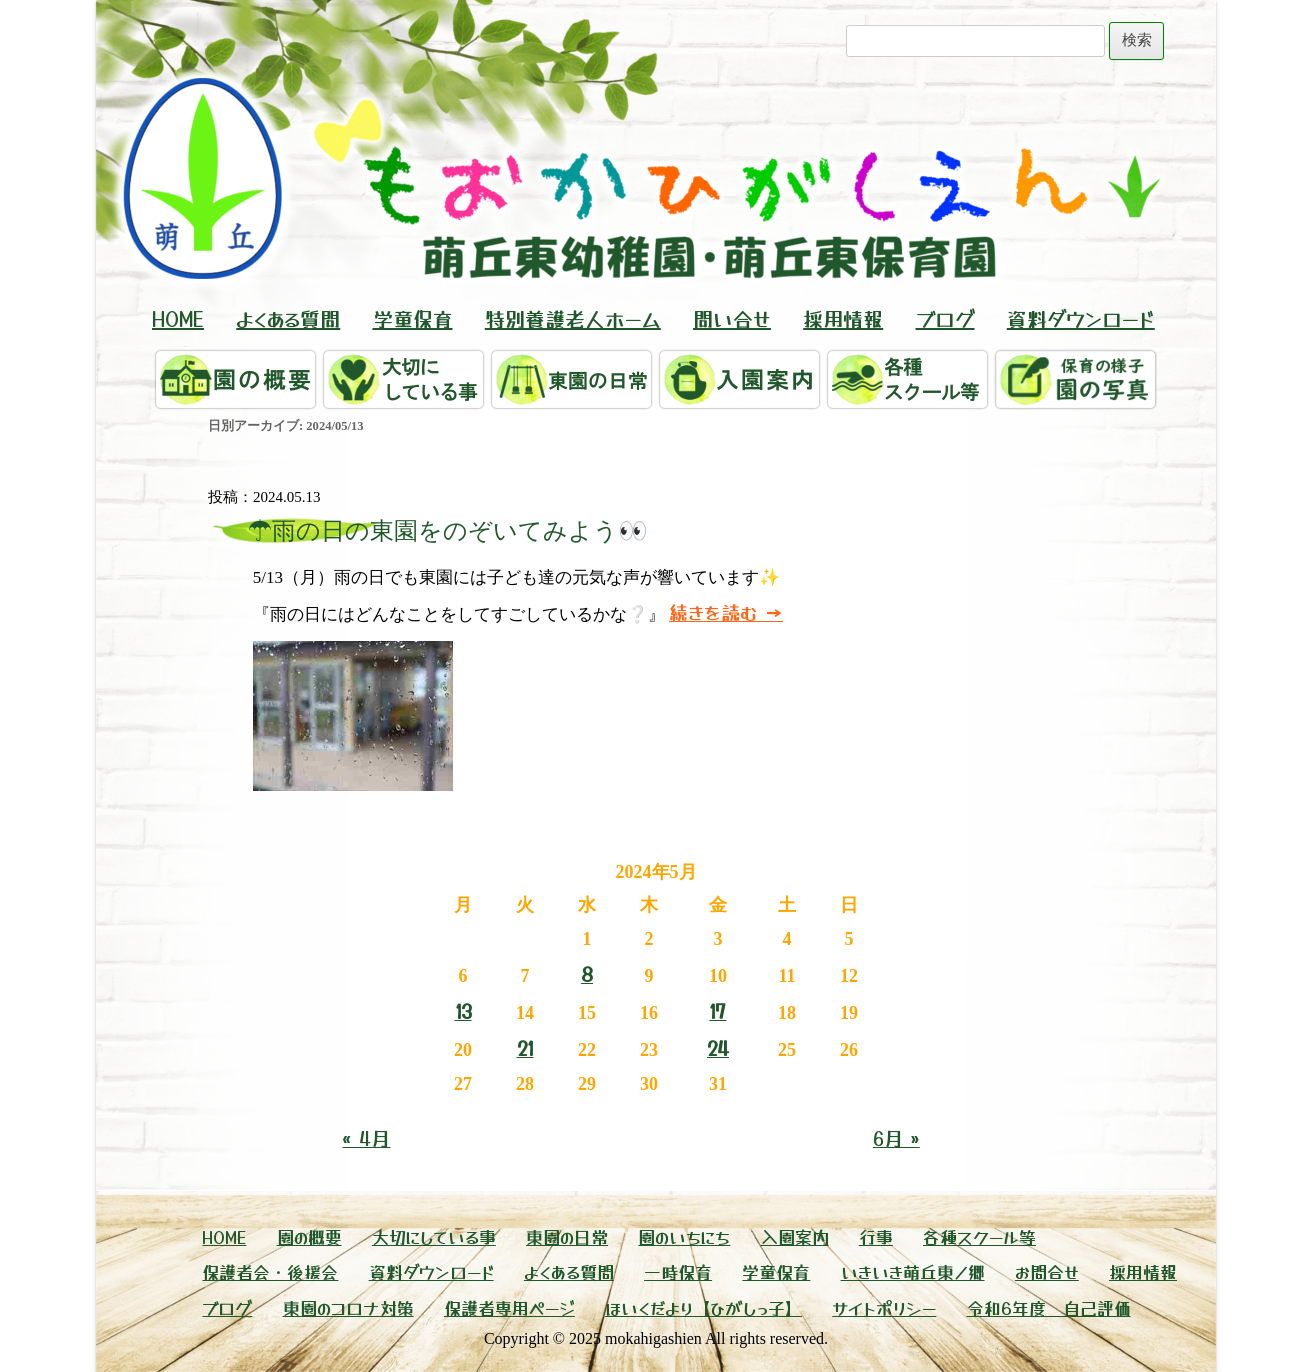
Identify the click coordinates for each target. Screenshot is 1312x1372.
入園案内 (795, 1236)
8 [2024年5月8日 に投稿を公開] (587, 973)
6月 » (896, 1137)
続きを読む (726, 611)
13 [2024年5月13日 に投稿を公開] (463, 1010)
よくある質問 (288, 318)
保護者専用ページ (509, 1307)
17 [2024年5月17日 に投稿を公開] (717, 1010)
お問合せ (1047, 1271)
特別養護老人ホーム (573, 318)
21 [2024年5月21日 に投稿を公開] (525, 1047)
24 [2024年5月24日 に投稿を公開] (718, 1047)
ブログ (945, 318)
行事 (876, 1236)
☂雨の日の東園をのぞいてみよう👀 (448, 530)
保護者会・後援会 (270, 1271)
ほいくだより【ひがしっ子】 (703, 1307)
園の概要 (309, 1236)
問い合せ (732, 318)
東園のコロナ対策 (348, 1307)
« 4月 (366, 1137)
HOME (178, 318)
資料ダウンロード (1081, 318)
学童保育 (413, 318)
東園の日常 (567, 1236)
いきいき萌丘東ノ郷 (913, 1271)
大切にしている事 (434, 1236)
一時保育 (678, 1271)
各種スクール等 (979, 1236)
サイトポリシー (884, 1307)
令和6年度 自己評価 (1049, 1307)
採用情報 (843, 318)
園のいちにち (684, 1236)
